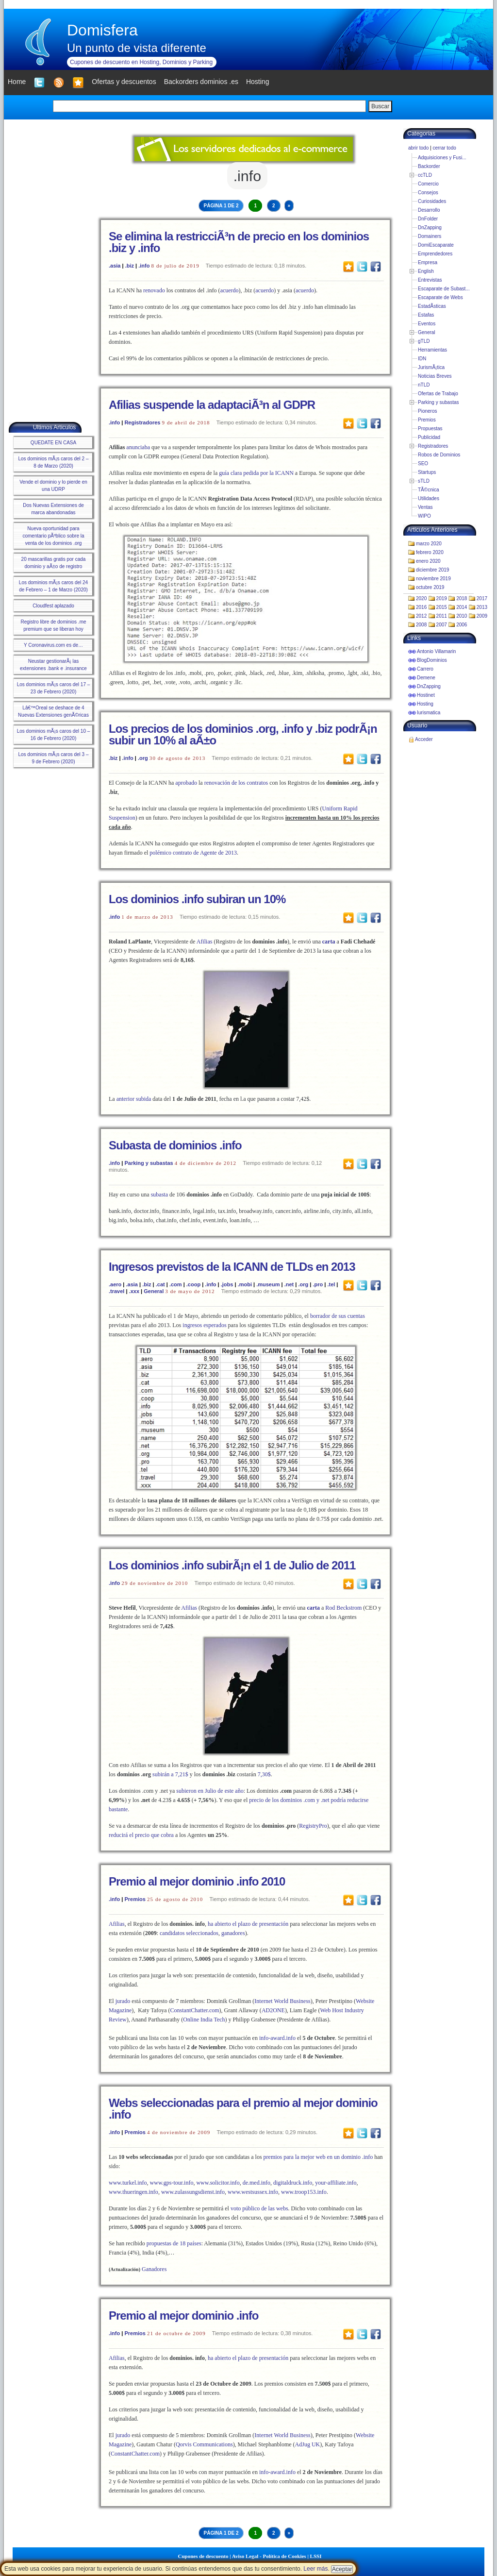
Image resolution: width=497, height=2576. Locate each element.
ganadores (233, 1933)
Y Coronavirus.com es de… (53, 645)
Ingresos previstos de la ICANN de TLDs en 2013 (232, 1266)
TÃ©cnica (428, 489)
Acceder (424, 739)
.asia (114, 266)
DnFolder (428, 218)
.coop (193, 1284)
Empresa (427, 262)
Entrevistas (430, 280)
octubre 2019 (430, 587)
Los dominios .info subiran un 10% (197, 899)
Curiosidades (432, 201)
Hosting (425, 704)
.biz (129, 266)
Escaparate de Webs (440, 297)
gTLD (424, 341)
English (426, 271)
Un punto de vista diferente (136, 47)
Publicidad (429, 437)
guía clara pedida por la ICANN (256, 473)
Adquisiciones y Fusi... (442, 157)
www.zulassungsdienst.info (193, 2192)
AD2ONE (273, 2010)
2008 (421, 624)
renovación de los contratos (236, 782)
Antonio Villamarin (436, 651)
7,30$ (264, 1774)
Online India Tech (204, 2019)
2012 (421, 616)
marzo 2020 (429, 543)
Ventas (425, 507)
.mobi (245, 1284)
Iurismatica (428, 712)
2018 (461, 598)
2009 (482, 616)
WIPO (424, 516)
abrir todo (418, 148)
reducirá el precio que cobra (141, 1835)
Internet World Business (282, 2001)
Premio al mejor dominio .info (183, 2315)
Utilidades (428, 498)
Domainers (429, 236)
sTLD (424, 481)
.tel (331, 1284)
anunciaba (138, 447)
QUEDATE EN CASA (53, 442)
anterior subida (133, 1098)
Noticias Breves (434, 376)
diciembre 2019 (432, 569)
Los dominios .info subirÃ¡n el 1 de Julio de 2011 (232, 1565)
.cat (160, 1284)
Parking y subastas (148, 1163)
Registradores (142, 422)
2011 (441, 616)
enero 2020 (428, 561)
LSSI (316, 2556)
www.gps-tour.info (172, 2182)
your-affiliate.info (335, 2182)
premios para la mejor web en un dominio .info (318, 2157)
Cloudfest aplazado (53, 605)
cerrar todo (444, 148)
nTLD (424, 384)
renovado (154, 290)
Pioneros (427, 411)
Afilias (205, 941)
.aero (115, 1284)
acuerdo (229, 290)
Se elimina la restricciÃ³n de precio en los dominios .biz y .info (239, 242)
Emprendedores (435, 253)
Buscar (380, 106)
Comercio (428, 183)
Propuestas (430, 428)
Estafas (426, 315)
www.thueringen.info (133, 2192)
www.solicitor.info (217, 2182)
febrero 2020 (430, 552)
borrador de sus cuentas (337, 1316)
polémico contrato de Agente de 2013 (193, 852)
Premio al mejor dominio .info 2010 (197, 1881)
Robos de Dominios (439, 454)
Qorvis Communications (204, 2444)
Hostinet (426, 695)
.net (289, 1284)
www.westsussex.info (253, 2192)
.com (175, 1284)
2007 (441, 624)
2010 (461, 616)
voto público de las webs (259, 2208)
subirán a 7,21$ (170, 1774)
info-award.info (277, 2038)
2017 (482, 598)
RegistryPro (313, 1825)
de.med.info (256, 2182)
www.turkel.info (128, 2182)
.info (143, 266)
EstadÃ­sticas (432, 306)
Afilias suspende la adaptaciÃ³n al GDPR (212, 404)
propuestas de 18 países (174, 2243)
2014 (461, 607)
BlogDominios (432, 660)
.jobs (227, 1284)
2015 (441, 607)
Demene (426, 677)
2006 (461, 624)
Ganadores (154, 2269)
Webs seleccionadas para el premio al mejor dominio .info (243, 2108)
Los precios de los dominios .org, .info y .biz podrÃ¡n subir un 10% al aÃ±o (243, 734)
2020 (421, 598)
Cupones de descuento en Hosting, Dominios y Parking (141, 62)
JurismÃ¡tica (431, 367)
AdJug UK (307, 2444)
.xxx (134, 1291)
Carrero (425, 669)
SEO (423, 463)
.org (143, 758)
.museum (268, 1284)
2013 (482, 607)
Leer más (315, 2568)
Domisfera (102, 30)
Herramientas (432, 350)
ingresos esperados (204, 1325)
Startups (427, 472)
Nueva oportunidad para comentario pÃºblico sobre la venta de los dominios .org (53, 536)
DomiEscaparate (436, 245)
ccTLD (425, 175)
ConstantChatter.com (194, 2010)
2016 (421, 607)
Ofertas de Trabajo (438, 393)
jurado (123, 2001)
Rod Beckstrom (343, 1607)
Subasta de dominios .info (175, 1145)
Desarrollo (429, 210)
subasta (159, 1194)
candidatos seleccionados (189, 1933)
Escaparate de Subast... (444, 288)
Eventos (426, 323)
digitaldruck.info (292, 2182)
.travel (116, 1291)
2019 (441, 598)
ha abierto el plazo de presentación (248, 1923)
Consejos (428, 192)
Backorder (429, 166)
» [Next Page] (289, 205)
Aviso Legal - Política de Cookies (269, 2556)
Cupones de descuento (203, 2556)
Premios (134, 1899)
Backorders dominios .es (201, 81)
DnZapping (430, 227)
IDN (422, 358)
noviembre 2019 (433, 578)
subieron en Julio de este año (209, 1790)
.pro (318, 1284)
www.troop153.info (304, 2192)
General (154, 1291)
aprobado (186, 782)
